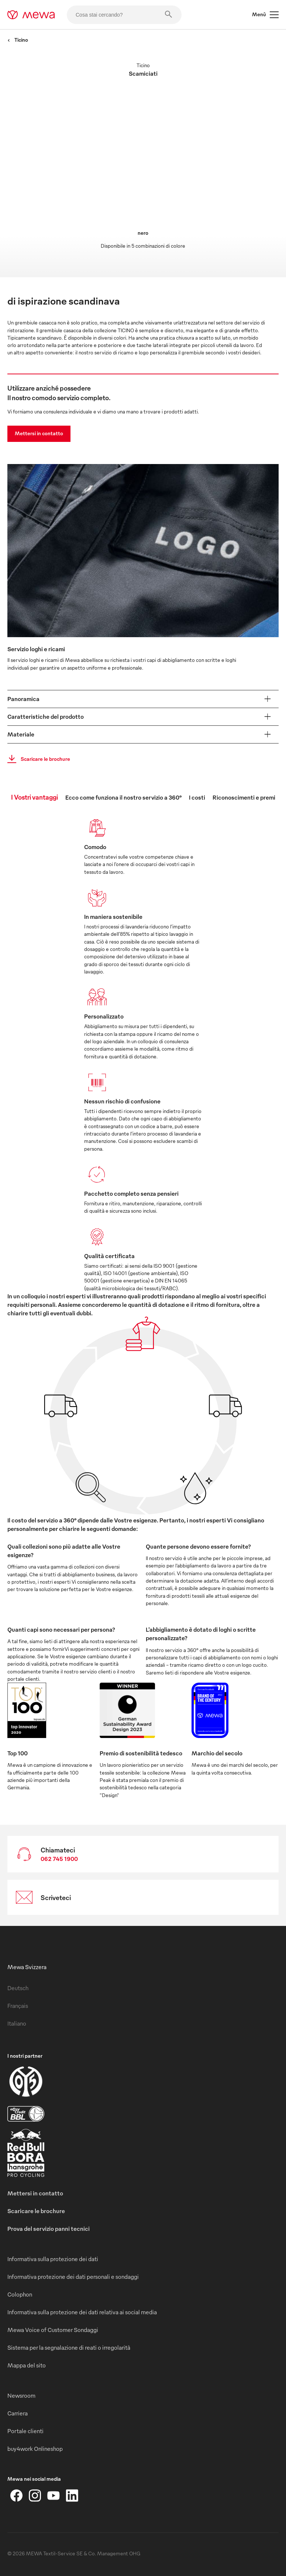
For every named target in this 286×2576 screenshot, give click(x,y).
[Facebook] (16, 2495)
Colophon (19, 2294)
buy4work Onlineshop (35, 2448)
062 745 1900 (59, 1858)
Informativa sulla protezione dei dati (52, 2259)
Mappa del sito (26, 2365)
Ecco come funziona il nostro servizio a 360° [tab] (123, 797)
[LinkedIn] (72, 2495)
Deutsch (17, 1988)
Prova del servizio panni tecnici (48, 2228)
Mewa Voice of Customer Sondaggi (52, 2329)
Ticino (17, 40)
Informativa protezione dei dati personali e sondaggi (73, 2276)
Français (17, 2005)
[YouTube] (53, 2495)
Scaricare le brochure (36, 759)
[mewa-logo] (31, 14)
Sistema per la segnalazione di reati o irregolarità (68, 2347)
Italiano (16, 2023)
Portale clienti (25, 2431)
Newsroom (21, 2395)
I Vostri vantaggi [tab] (34, 797)
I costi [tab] (197, 797)
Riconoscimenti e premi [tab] (244, 797)
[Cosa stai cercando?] (124, 15)
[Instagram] (35, 2495)
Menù (265, 14)
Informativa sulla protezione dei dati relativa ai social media (82, 2312)
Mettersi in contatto (39, 433)
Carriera (17, 2413)
